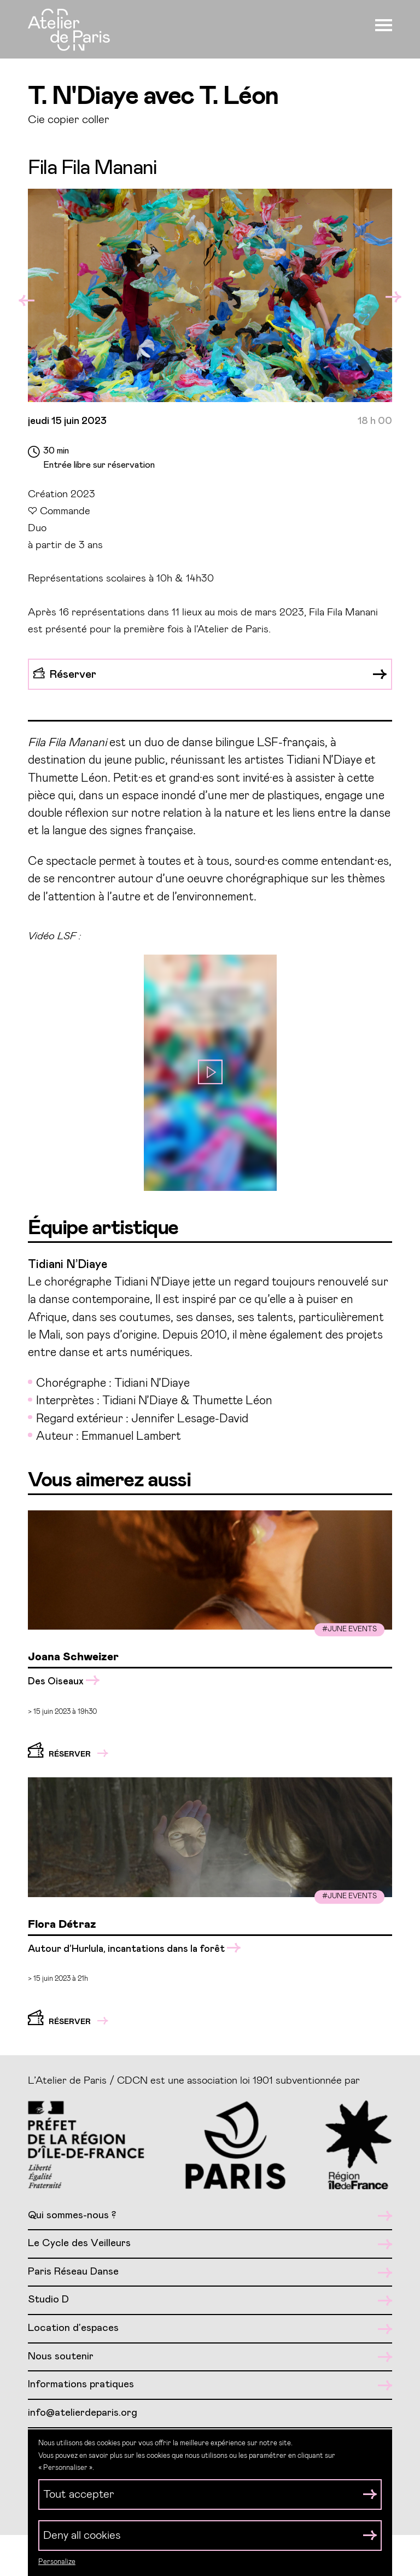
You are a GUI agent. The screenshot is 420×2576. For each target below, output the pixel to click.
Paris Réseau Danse (210, 2272)
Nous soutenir (210, 2357)
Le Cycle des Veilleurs (210, 2243)
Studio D (210, 2300)
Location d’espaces (210, 2328)
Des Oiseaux (64, 1681)
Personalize (56, 2562)
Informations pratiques (210, 2385)
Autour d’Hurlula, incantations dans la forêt (134, 1948)
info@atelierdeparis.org (82, 2413)
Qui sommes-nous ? (210, 2216)
